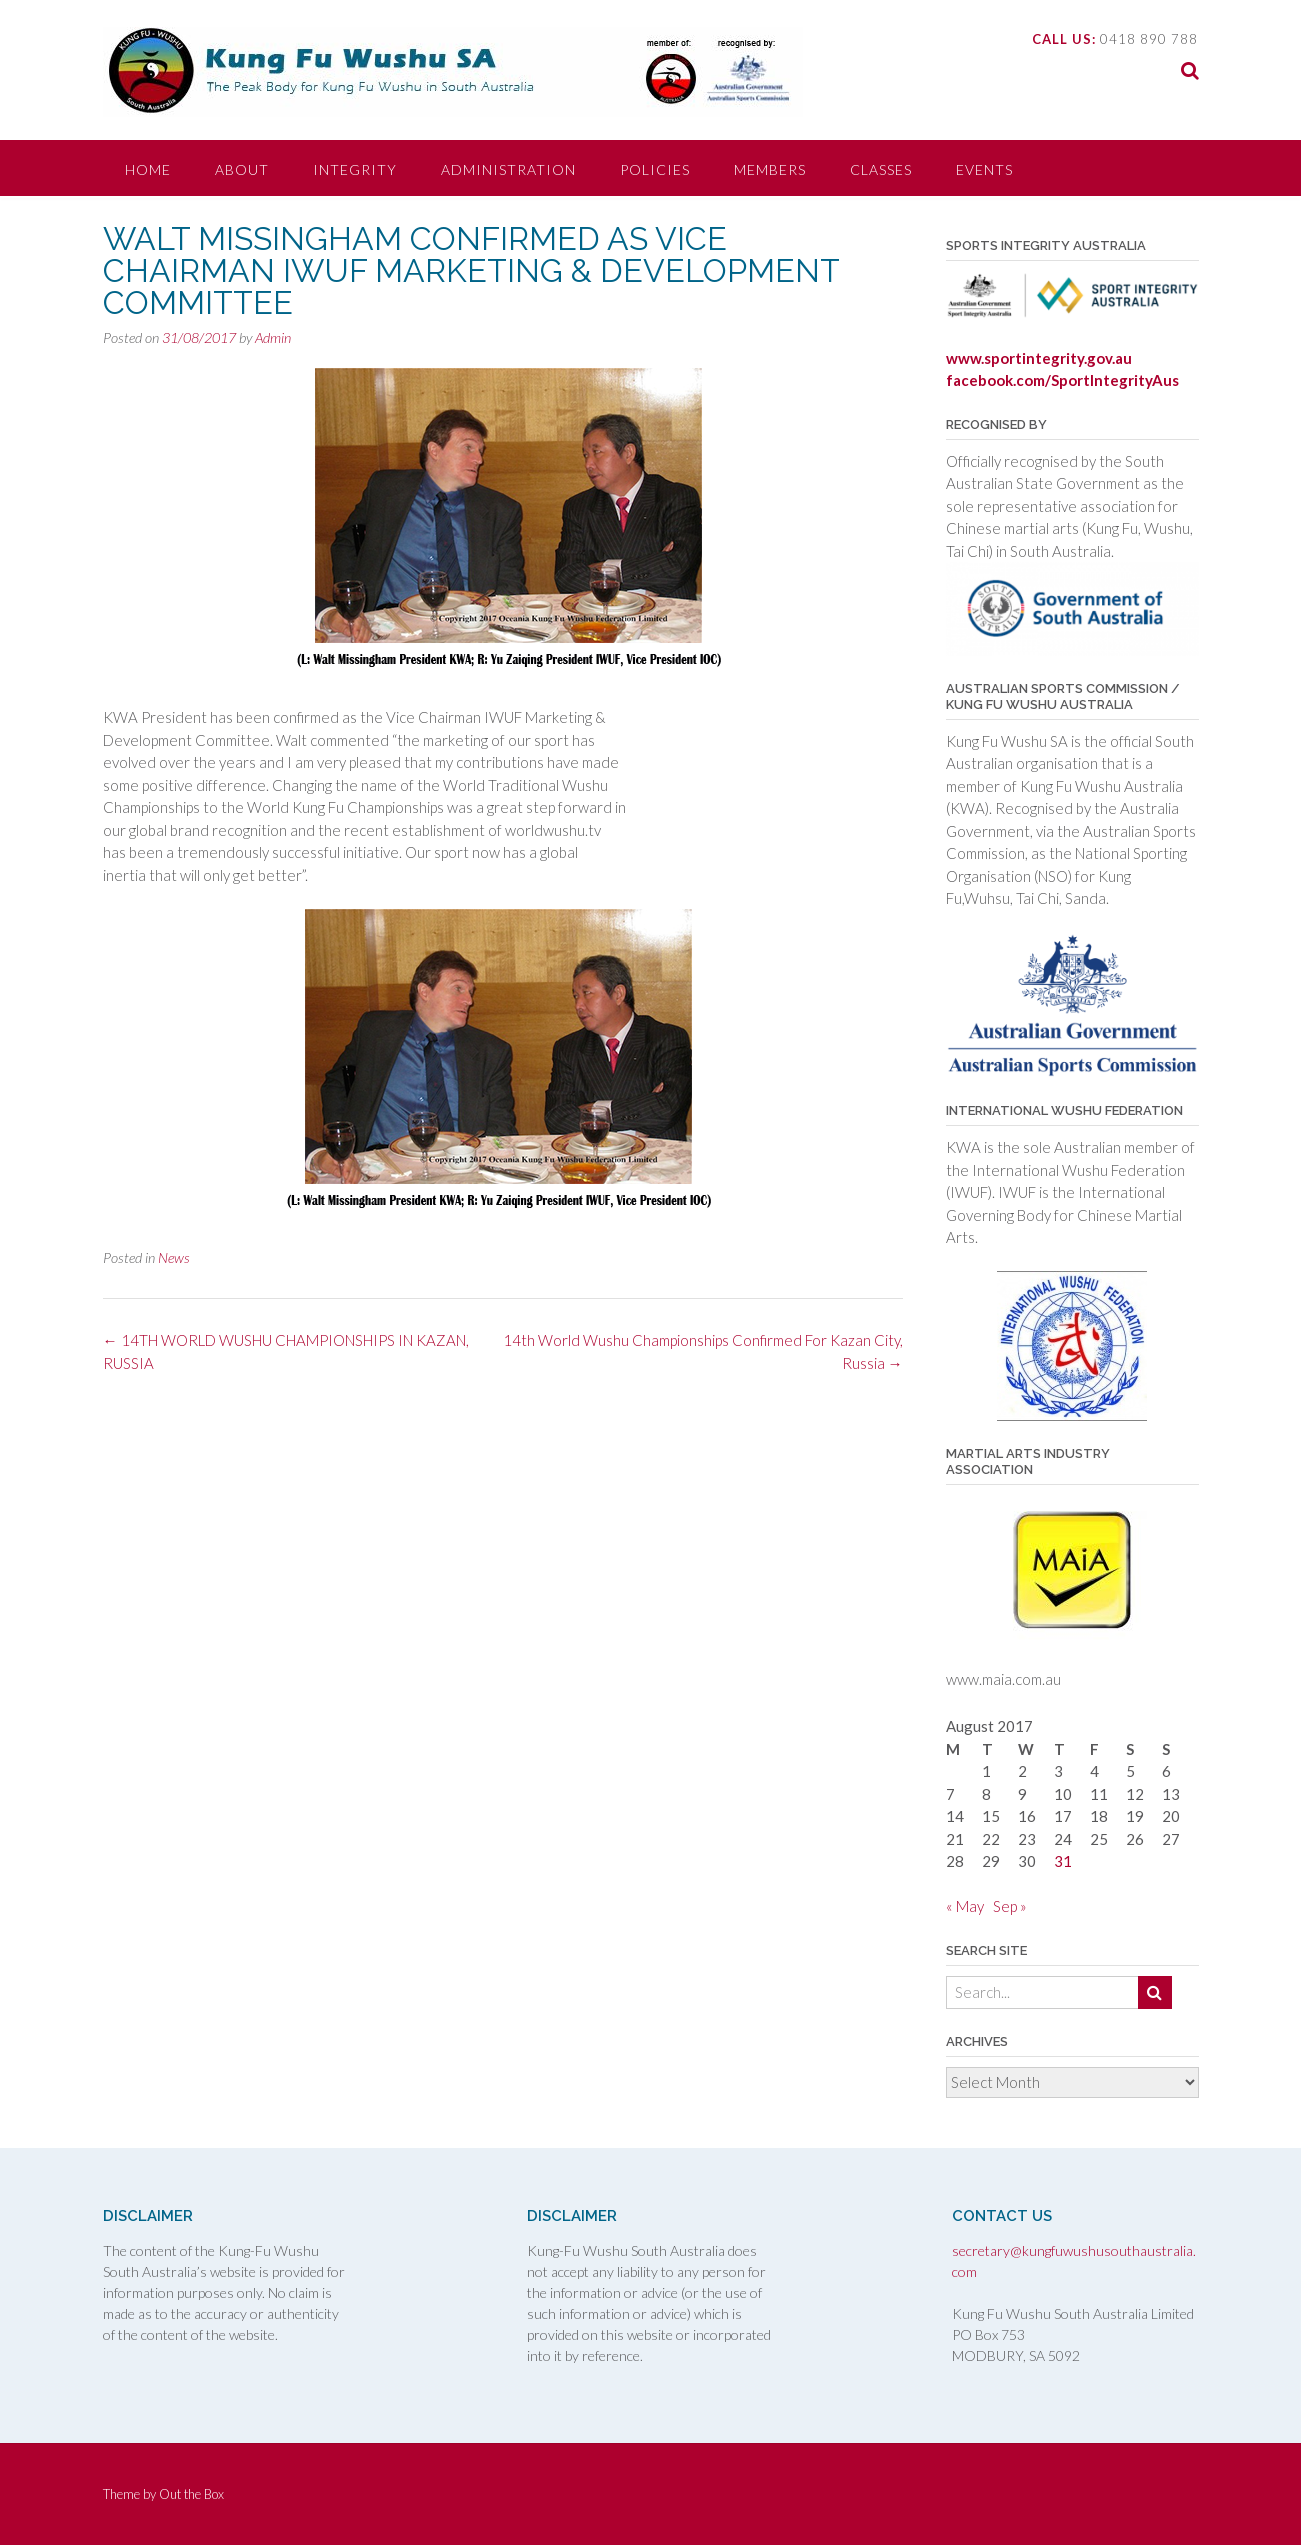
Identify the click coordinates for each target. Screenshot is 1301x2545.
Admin (273, 337)
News (174, 1257)
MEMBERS (770, 169)
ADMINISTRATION (508, 169)
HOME (148, 169)
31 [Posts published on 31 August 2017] (1063, 1861)
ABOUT (242, 169)
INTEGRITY (355, 169)
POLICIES (655, 169)
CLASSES (881, 169)
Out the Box (191, 2494)
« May (965, 1906)
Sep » (1010, 1906)
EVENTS (984, 169)
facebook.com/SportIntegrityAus (1062, 380)
